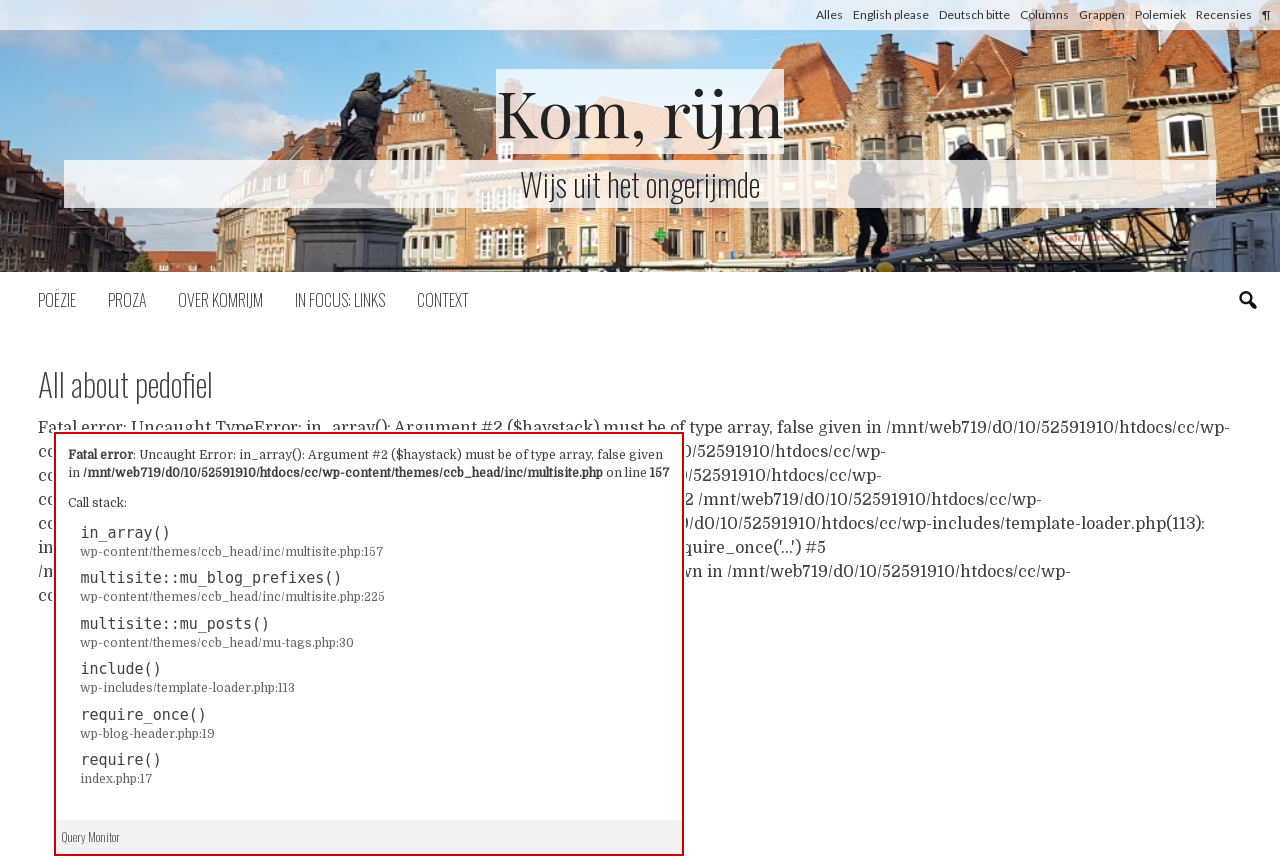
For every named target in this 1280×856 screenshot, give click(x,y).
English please (891, 14)
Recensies (1224, 14)
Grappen (1102, 14)
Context (443, 300)
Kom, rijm (640, 111)
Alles (829, 14)
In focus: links (340, 300)
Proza (127, 300)
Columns (1044, 14)
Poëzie (57, 300)
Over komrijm (220, 300)
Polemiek (1160, 14)
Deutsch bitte (974, 14)
